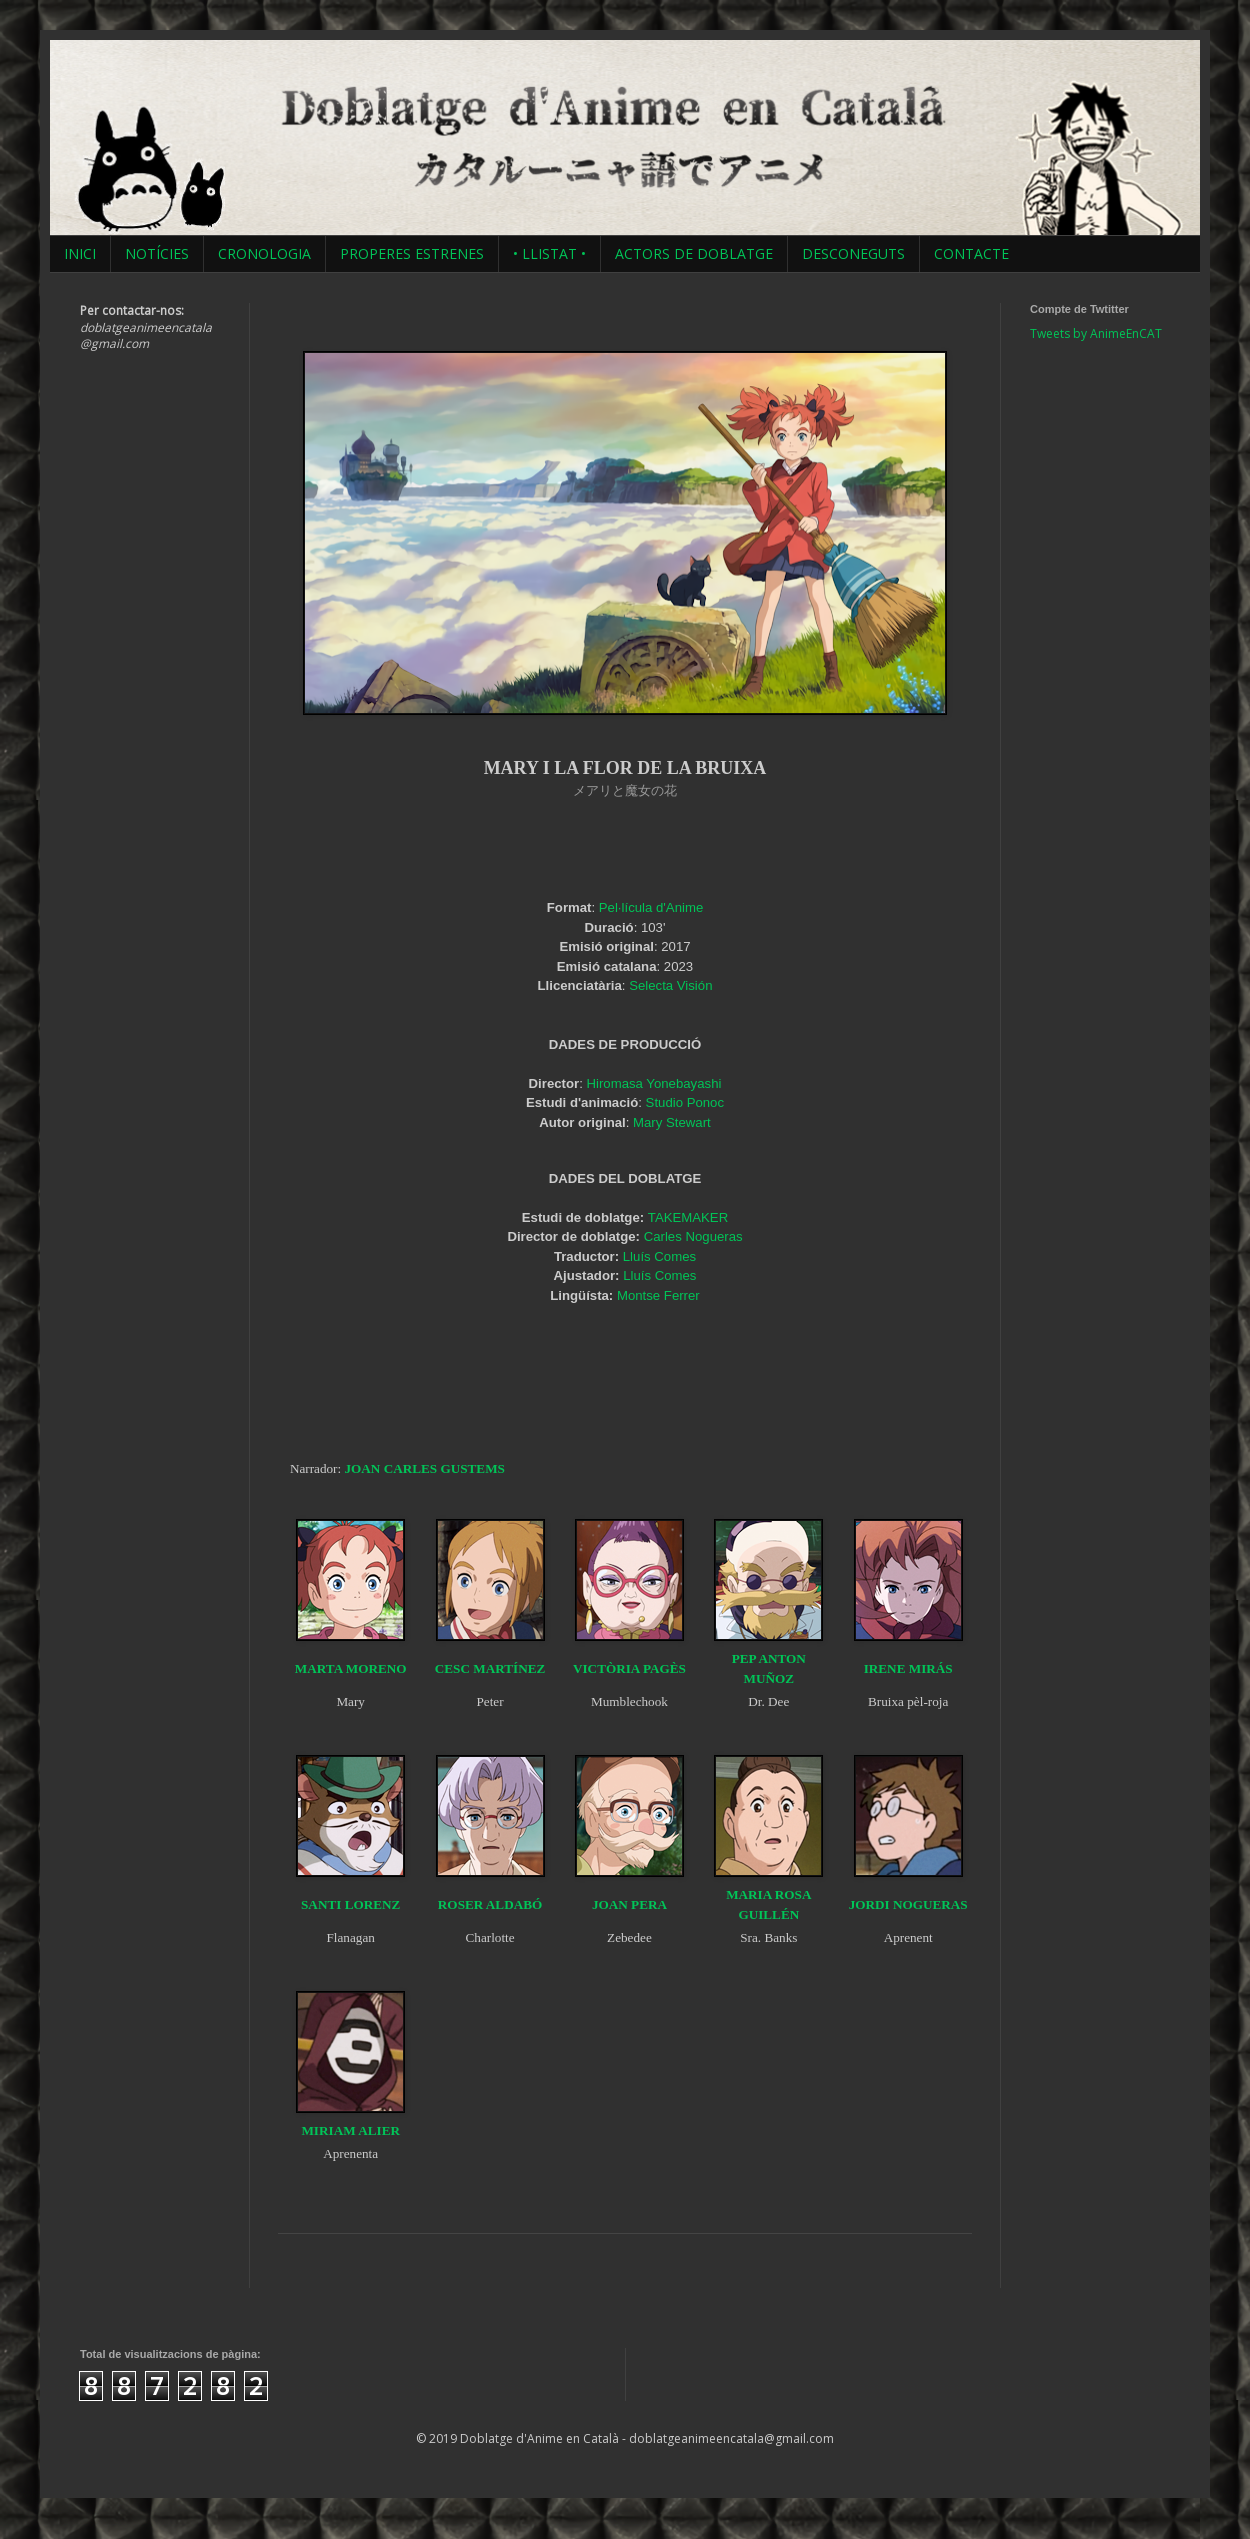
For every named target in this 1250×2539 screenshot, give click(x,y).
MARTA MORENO (351, 1668)
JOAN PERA (629, 1904)
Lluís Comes (659, 1256)
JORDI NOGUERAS (908, 1904)
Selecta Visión (670, 985)
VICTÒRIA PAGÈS (629, 1668)
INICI (80, 253)
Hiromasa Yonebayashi (654, 1083)
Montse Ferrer (658, 1295)
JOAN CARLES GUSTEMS (424, 1468)
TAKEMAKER (688, 1217)
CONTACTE (971, 253)
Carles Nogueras (693, 1236)
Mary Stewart (672, 1122)
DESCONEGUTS (853, 253)
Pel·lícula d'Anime (651, 907)
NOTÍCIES (157, 253)
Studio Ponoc (685, 1102)
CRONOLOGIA (264, 253)
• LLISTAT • (549, 253)
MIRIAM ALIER (350, 2130)
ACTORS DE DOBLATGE (694, 253)
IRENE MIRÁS (908, 1668)
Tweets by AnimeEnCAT (1096, 333)
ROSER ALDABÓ (490, 1904)
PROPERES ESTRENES (412, 253)
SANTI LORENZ (350, 1904)
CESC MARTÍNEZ (490, 1668)
